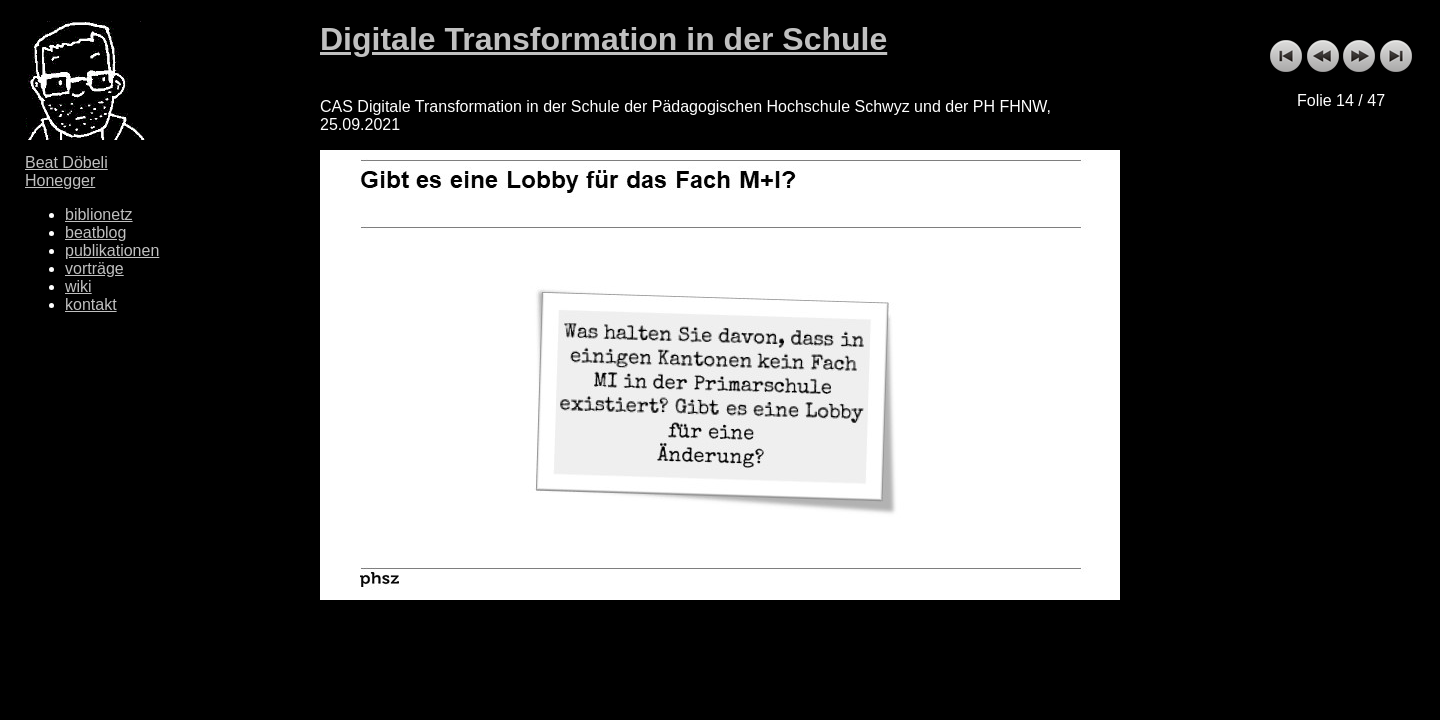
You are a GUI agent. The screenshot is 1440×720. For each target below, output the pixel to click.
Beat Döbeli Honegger (66, 171)
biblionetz (99, 214)
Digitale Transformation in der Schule (603, 39)
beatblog (95, 232)
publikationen (112, 250)
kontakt (91, 304)
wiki (78, 286)
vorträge (94, 268)
